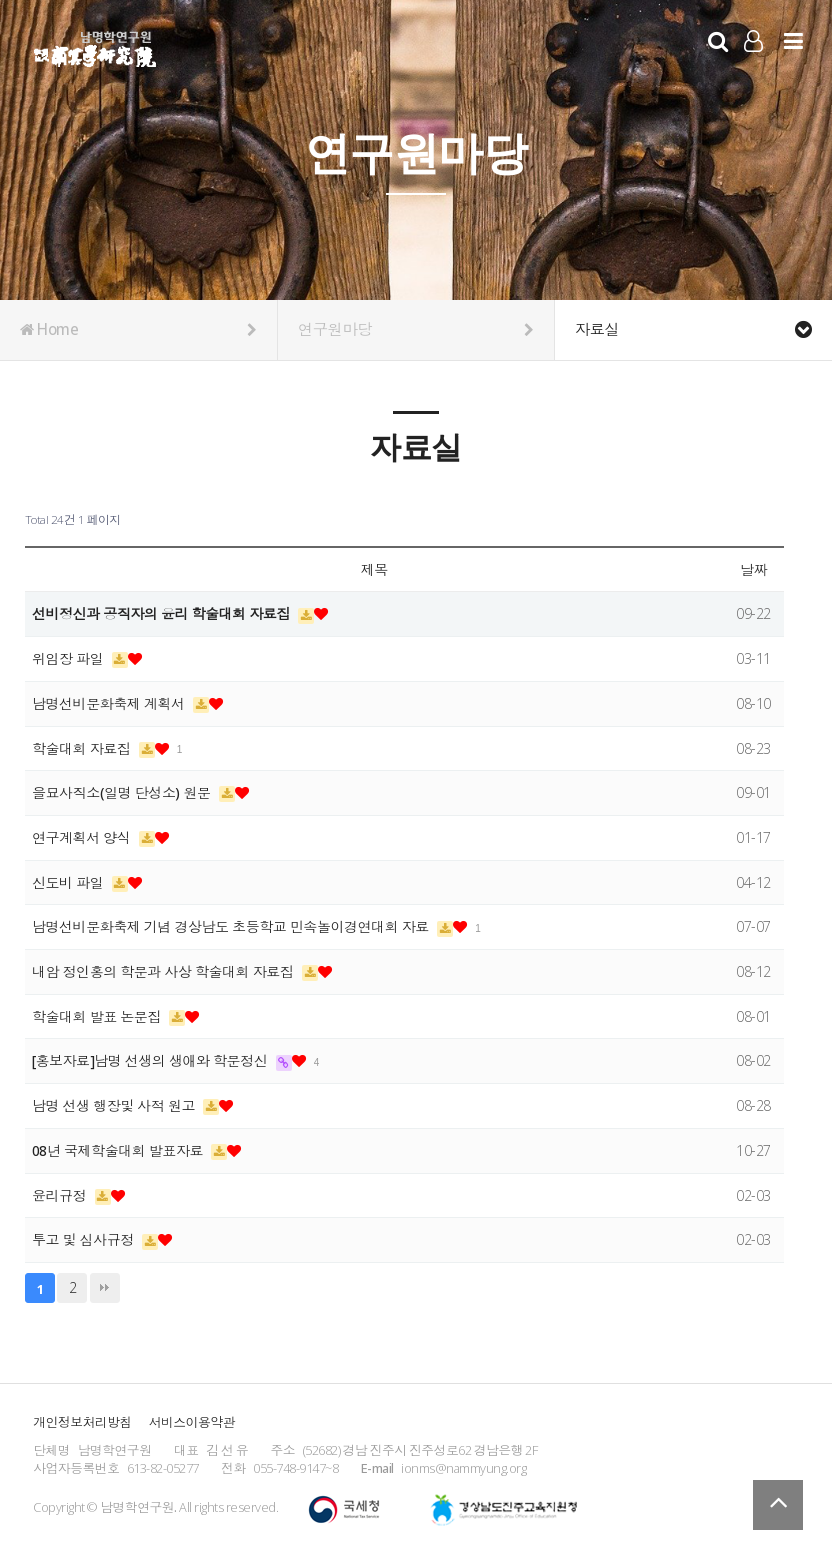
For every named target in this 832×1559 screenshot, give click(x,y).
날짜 (753, 569)
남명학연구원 (95, 46)
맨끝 (105, 1288)
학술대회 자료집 (83, 748)
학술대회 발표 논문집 (98, 1016)
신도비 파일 (69, 882)
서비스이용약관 (192, 1422)
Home (138, 330)
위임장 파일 (69, 658)
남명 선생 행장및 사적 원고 (115, 1105)
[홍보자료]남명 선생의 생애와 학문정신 (151, 1060)
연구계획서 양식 (83, 837)
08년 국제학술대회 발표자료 (119, 1150)
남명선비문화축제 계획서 (110, 703)
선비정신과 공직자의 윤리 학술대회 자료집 (163, 613)
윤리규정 (61, 1195)
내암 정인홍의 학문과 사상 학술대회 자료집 (164, 971)
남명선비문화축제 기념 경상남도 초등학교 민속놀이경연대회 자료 (232, 926)
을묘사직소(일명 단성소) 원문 (123, 792)
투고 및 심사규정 (85, 1239)
